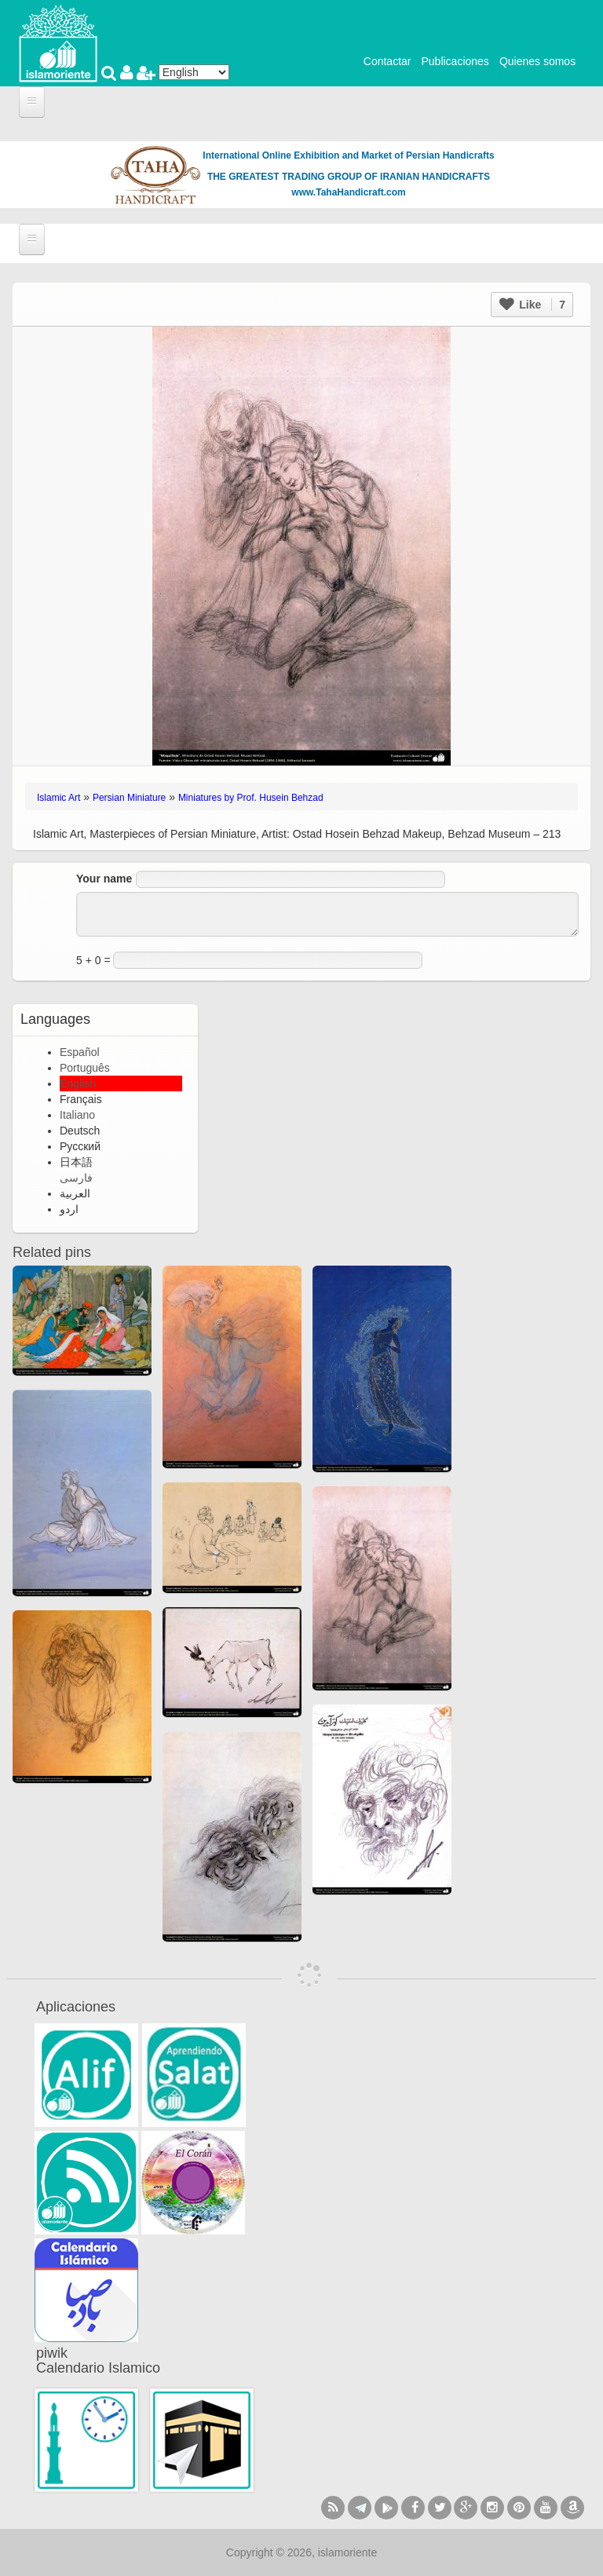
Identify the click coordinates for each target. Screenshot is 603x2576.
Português (85, 1067)
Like (532, 304)
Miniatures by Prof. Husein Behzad (250, 797)
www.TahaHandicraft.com (348, 192)
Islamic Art (58, 797)
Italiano (77, 1115)
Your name (104, 878)
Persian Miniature (129, 797)
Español (80, 1052)
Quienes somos (537, 61)
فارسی (76, 1177)
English (78, 1083)
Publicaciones (454, 61)
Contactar (387, 61)
